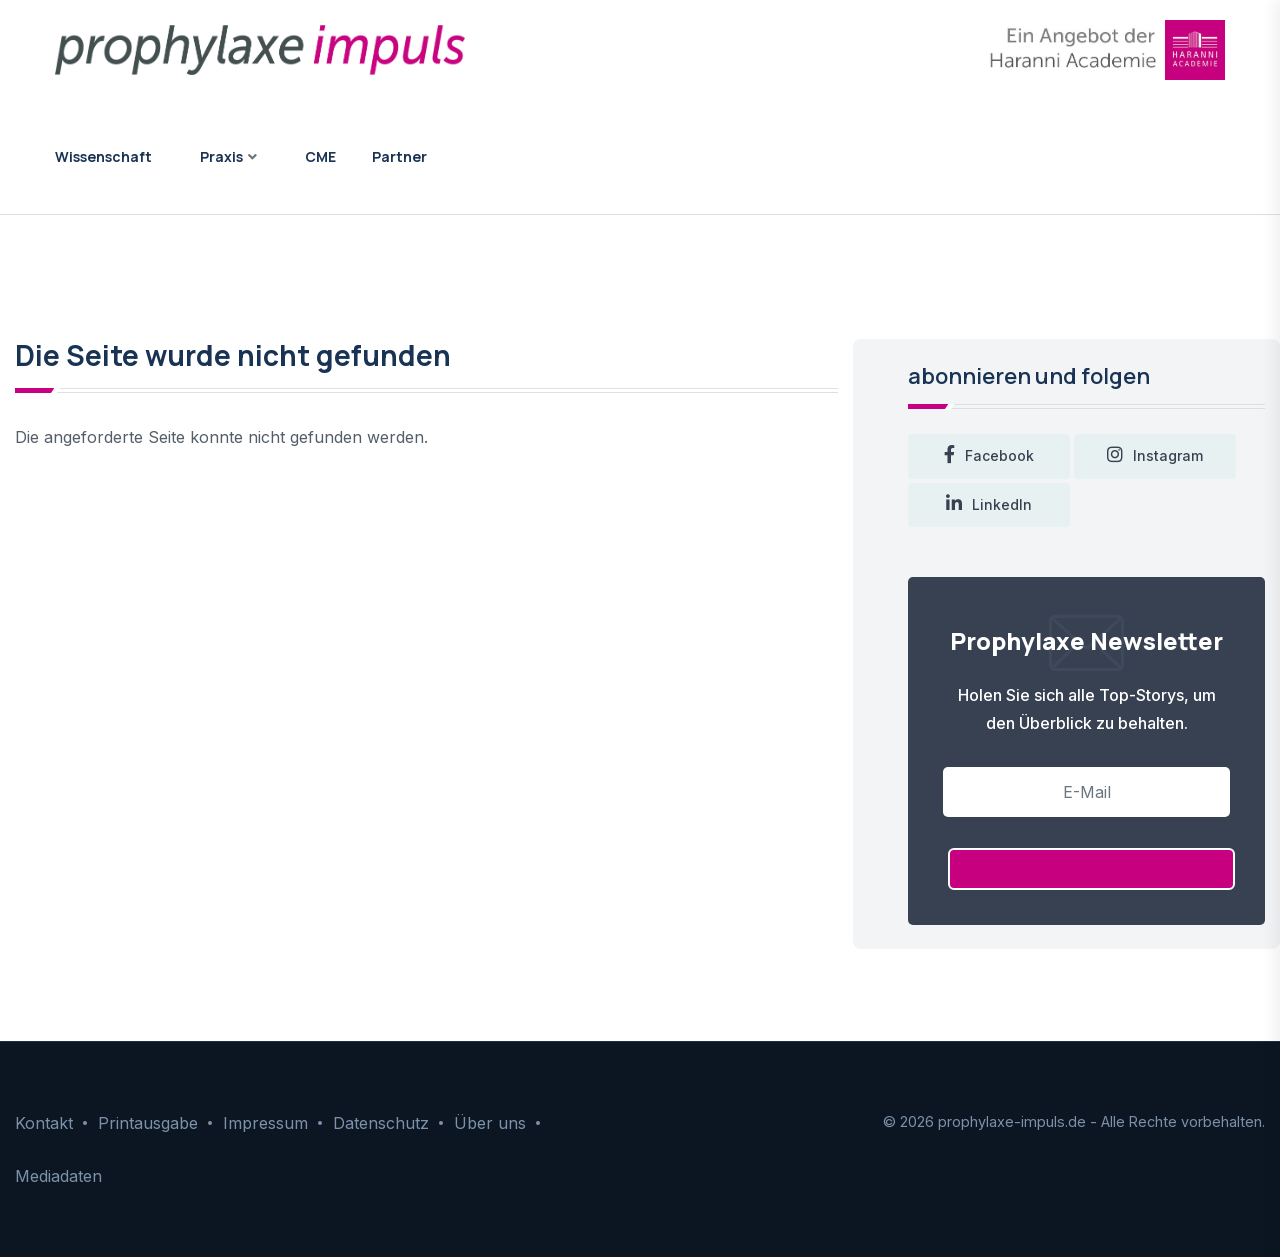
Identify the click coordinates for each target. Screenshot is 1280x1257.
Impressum (265, 1123)
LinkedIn (989, 505)
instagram (1155, 456)
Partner (399, 156)
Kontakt (44, 1123)
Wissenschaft (103, 156)
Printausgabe (148, 1123)
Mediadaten (58, 1176)
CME (320, 156)
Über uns (490, 1123)
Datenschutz (381, 1123)
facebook (989, 456)
